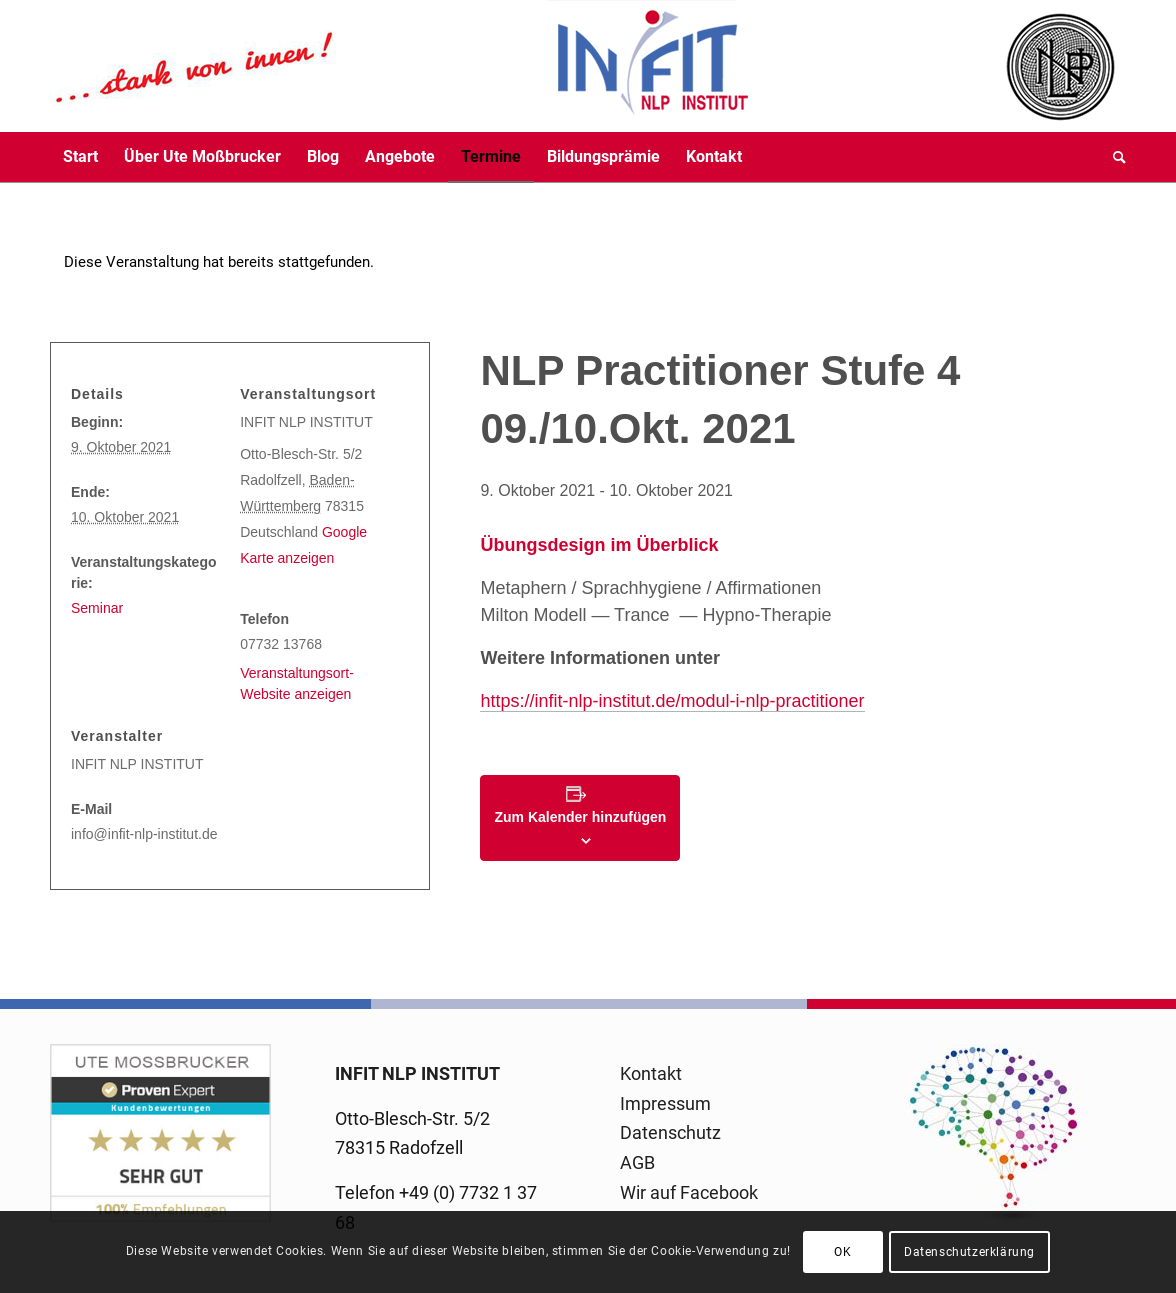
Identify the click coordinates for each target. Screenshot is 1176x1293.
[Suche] (1113, 157)
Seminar (97, 608)
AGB (637, 1162)
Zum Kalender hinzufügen (580, 817)
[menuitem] (80, 157)
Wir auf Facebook (689, 1192)
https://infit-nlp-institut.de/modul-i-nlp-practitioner (672, 701)
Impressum (665, 1103)
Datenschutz (670, 1132)
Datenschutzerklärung (969, 1252)
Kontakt (651, 1073)
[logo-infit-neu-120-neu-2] (400, 66)
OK (842, 1252)
